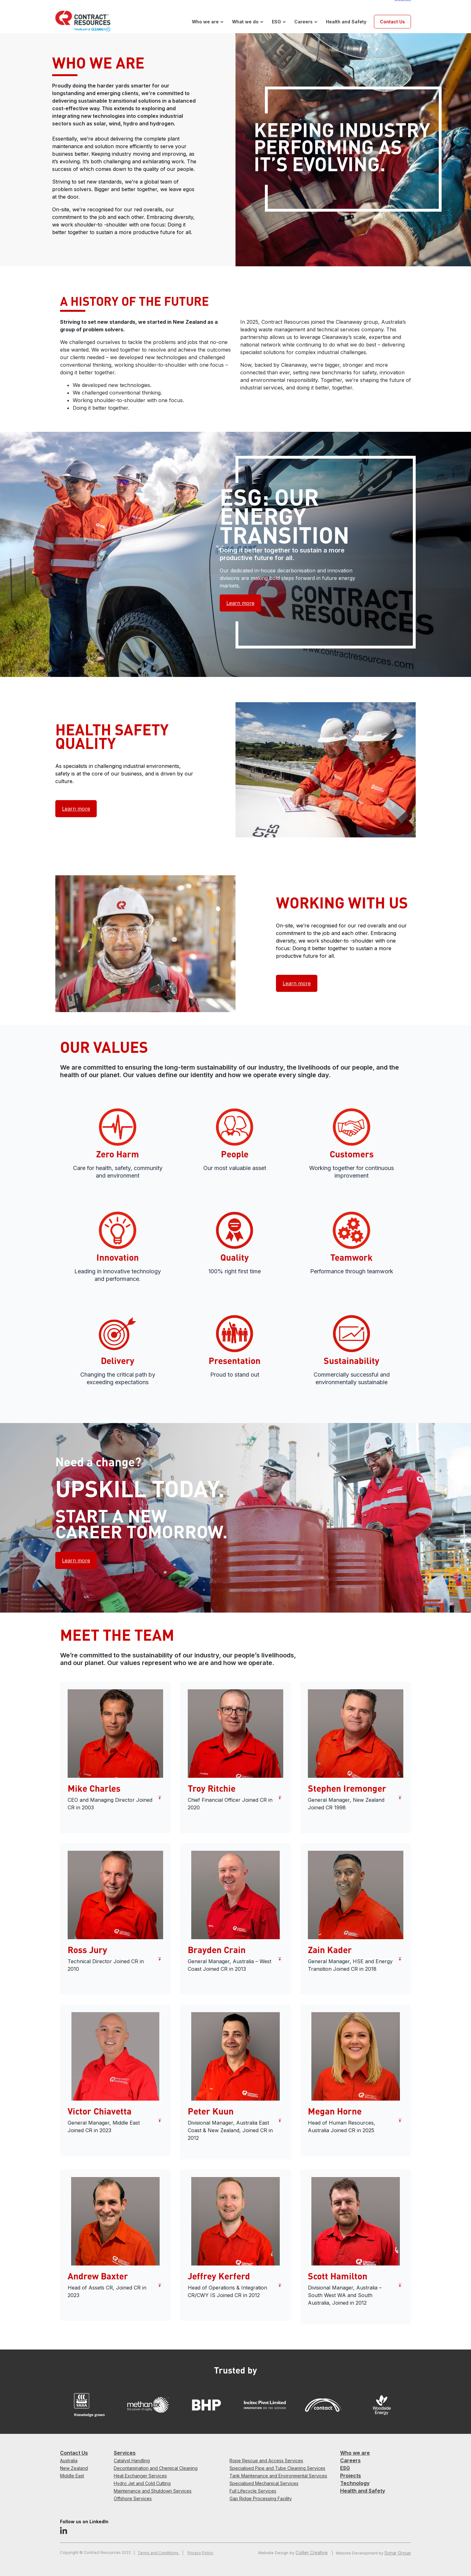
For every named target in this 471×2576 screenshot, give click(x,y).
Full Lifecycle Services (252, 2491)
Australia (68, 2460)
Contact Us (392, 21)
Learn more (240, 603)
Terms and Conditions (159, 2552)
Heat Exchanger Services (140, 2475)
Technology (355, 2483)
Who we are (205, 21)
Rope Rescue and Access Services (266, 2460)
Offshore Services (133, 2498)
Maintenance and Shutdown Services (153, 2491)
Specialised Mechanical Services (263, 2483)
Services (125, 2453)
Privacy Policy (200, 2552)
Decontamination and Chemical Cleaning (156, 2468)
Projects (350, 2475)
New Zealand (74, 2468)
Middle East (72, 2475)
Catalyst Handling (132, 2460)
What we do (245, 21)
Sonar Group (397, 2552)
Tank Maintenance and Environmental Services (278, 2475)
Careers (303, 21)
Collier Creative (312, 2552)
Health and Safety (346, 21)
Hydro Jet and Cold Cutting (142, 2483)
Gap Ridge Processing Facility (260, 2498)
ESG (276, 21)
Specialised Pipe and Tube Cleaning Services (277, 2468)
